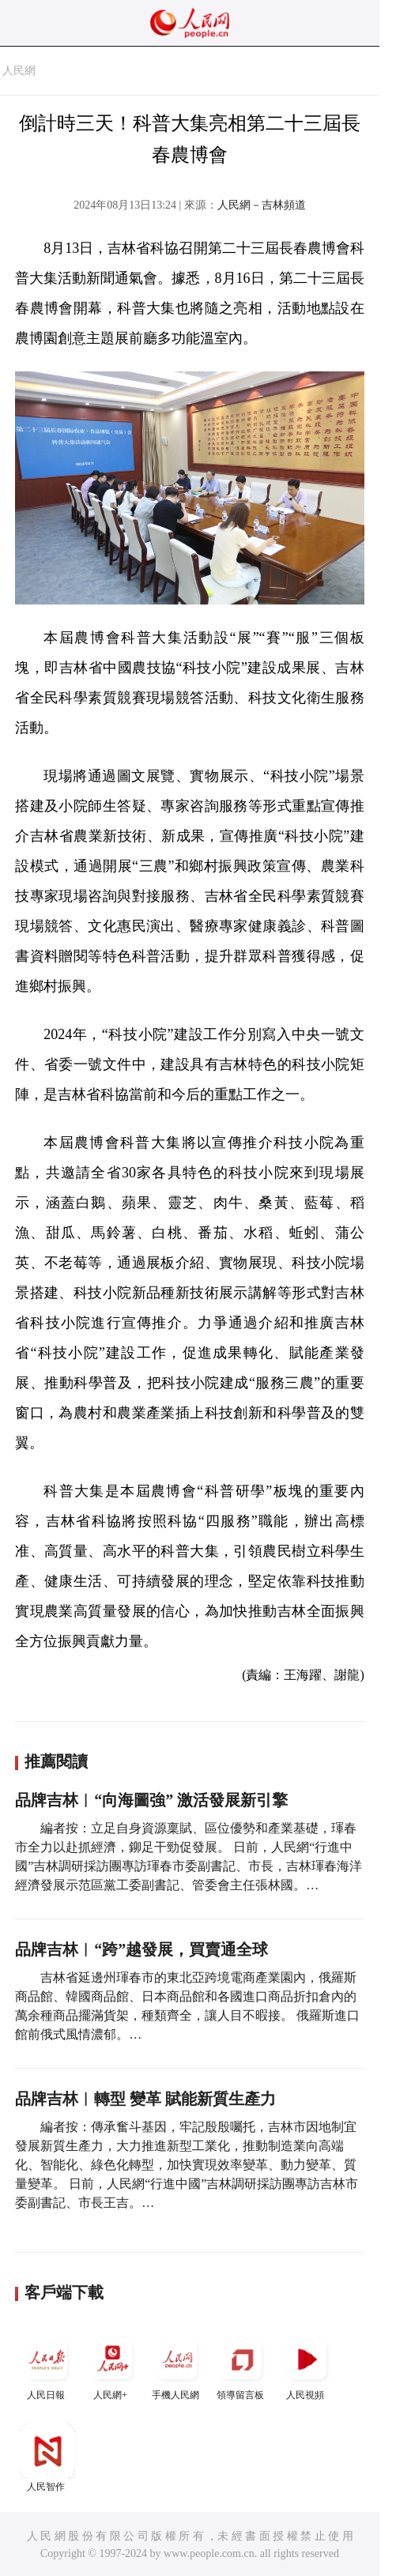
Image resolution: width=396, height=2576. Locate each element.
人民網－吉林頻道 (261, 205)
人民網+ (112, 2366)
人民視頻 (306, 2366)
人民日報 (47, 2366)
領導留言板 (242, 2366)
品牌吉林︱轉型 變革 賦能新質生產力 (145, 2098)
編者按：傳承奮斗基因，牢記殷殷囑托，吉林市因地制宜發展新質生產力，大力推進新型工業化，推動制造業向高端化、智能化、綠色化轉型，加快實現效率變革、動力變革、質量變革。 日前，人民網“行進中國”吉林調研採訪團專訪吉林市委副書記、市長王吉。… (186, 2164)
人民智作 (47, 2457)
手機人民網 (177, 2366)
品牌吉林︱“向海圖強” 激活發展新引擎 (151, 1800)
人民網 (19, 71)
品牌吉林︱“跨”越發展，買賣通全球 (141, 1949)
